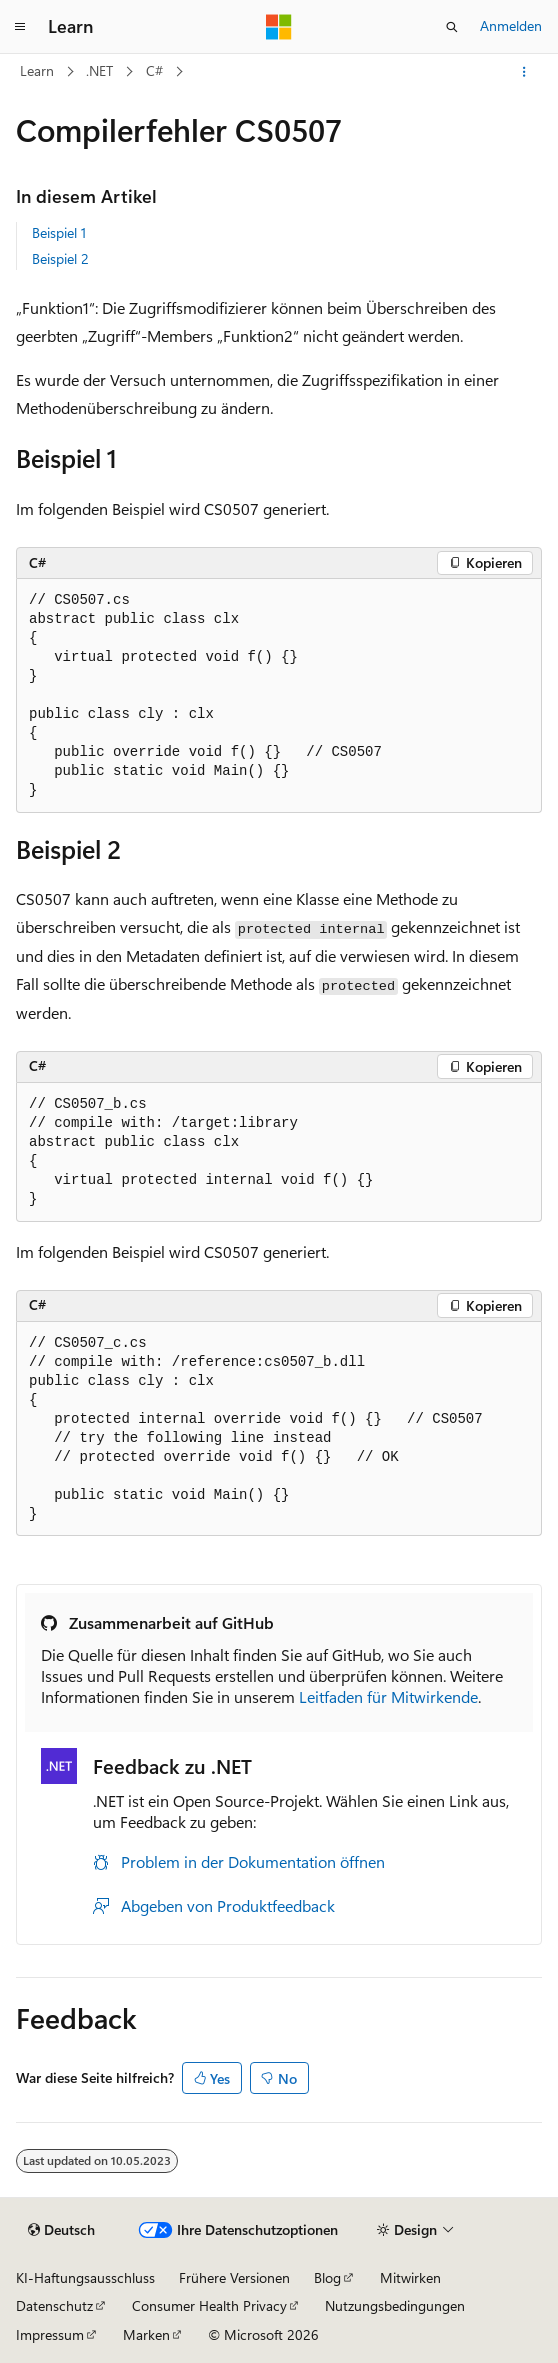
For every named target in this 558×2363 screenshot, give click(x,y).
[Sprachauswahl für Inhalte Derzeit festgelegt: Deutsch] (61, 2230)
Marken (146, 2334)
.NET (99, 70)
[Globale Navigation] (20, 27)
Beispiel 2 (60, 258)
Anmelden (511, 25)
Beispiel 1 (59, 232)
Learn (37, 70)
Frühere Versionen (234, 2277)
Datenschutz (54, 2305)
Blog (327, 2277)
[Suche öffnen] (452, 27)
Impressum (50, 2334)
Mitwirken (410, 2277)
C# (154, 70)
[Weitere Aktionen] (524, 72)
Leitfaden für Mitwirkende (388, 1696)
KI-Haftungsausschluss (85, 2277)
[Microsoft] (279, 27)
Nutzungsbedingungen (395, 2305)
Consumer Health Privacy (209, 2305)
